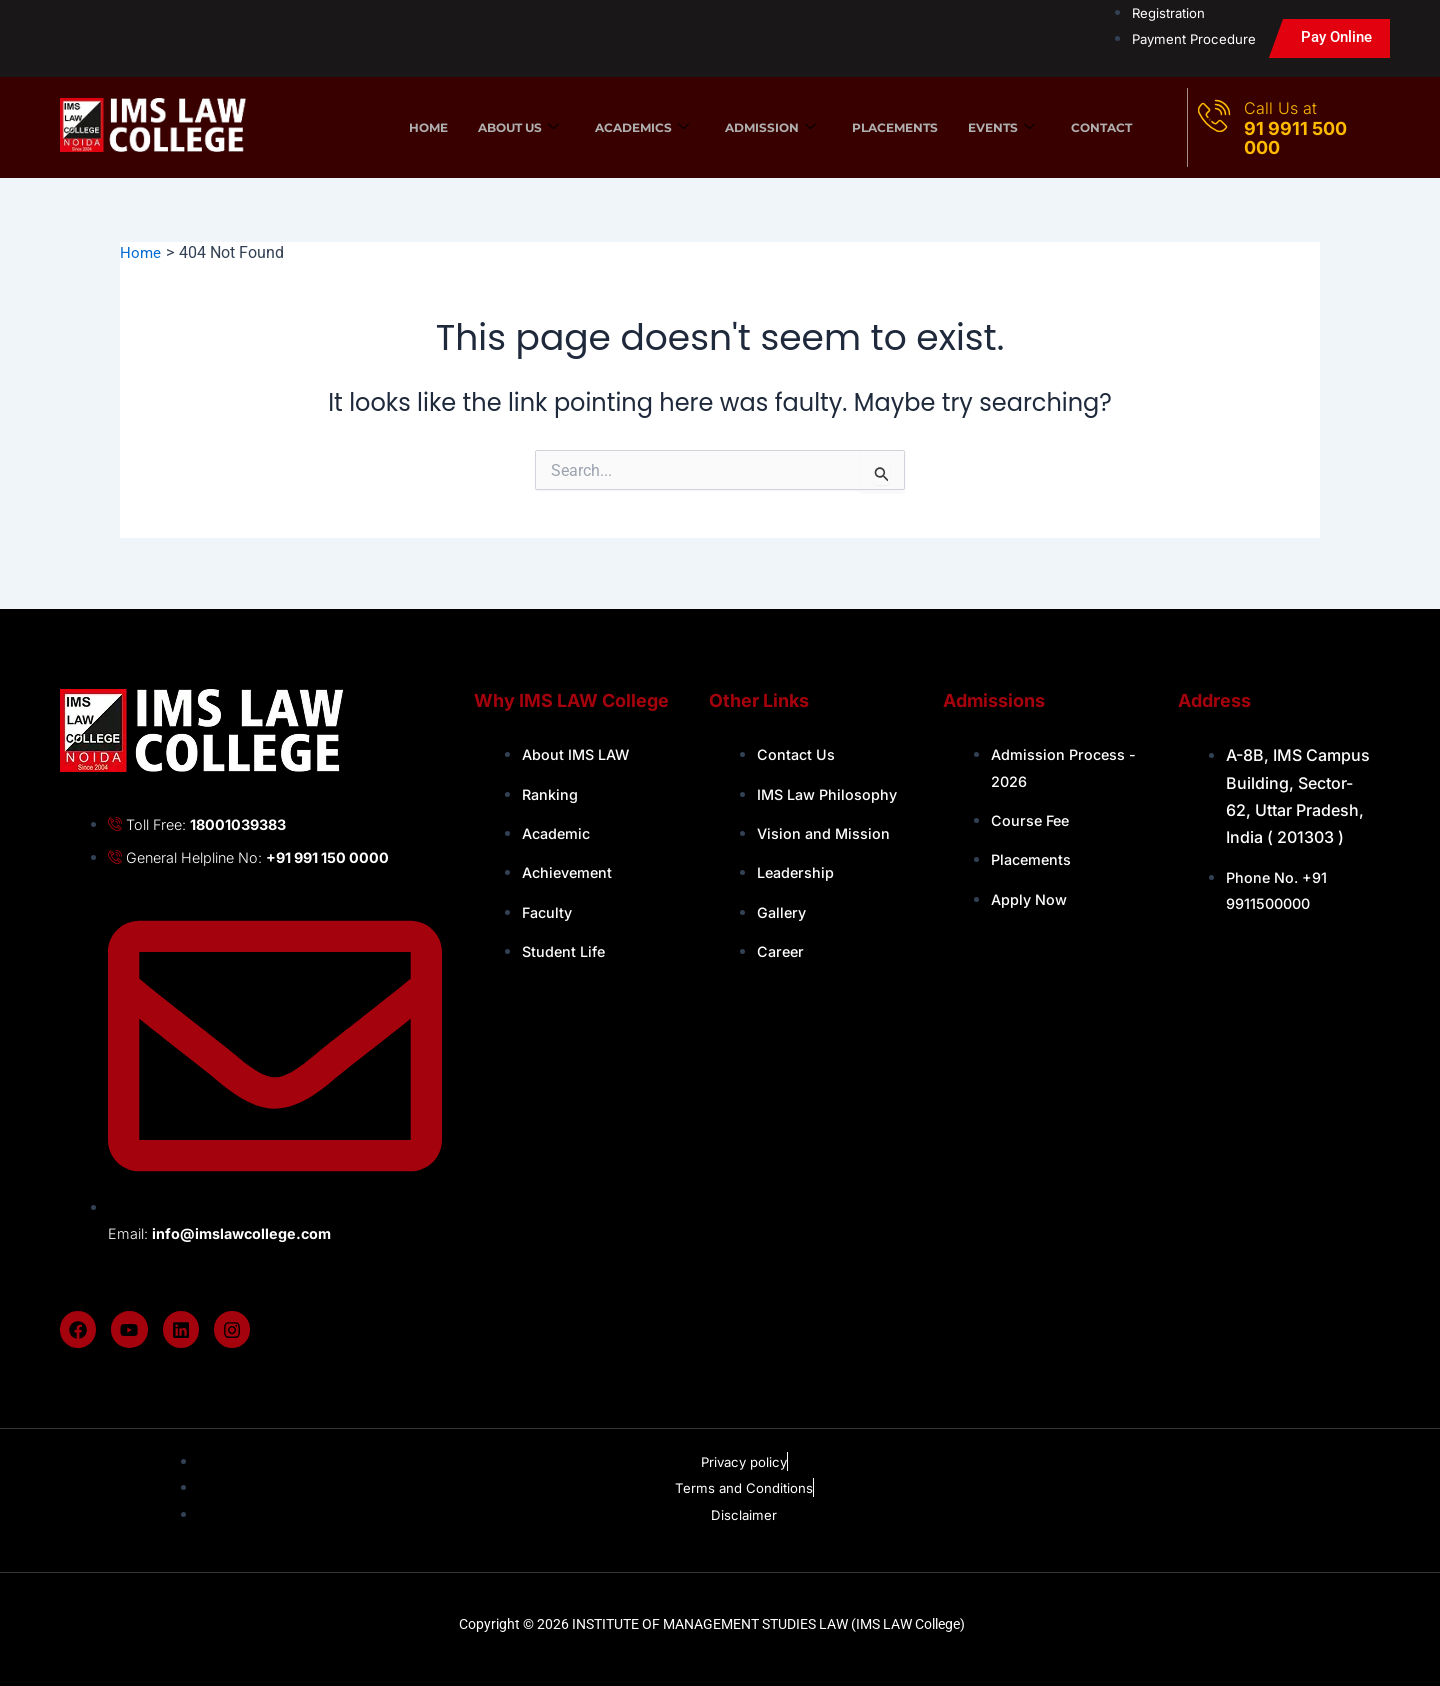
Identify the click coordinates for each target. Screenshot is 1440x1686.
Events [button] (1001, 127)
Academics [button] (642, 127)
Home (428, 127)
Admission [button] (770, 127)
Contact (1101, 127)
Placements (895, 127)
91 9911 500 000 (1295, 138)
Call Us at (1280, 108)
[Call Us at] (1215, 115)
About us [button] (518, 127)
